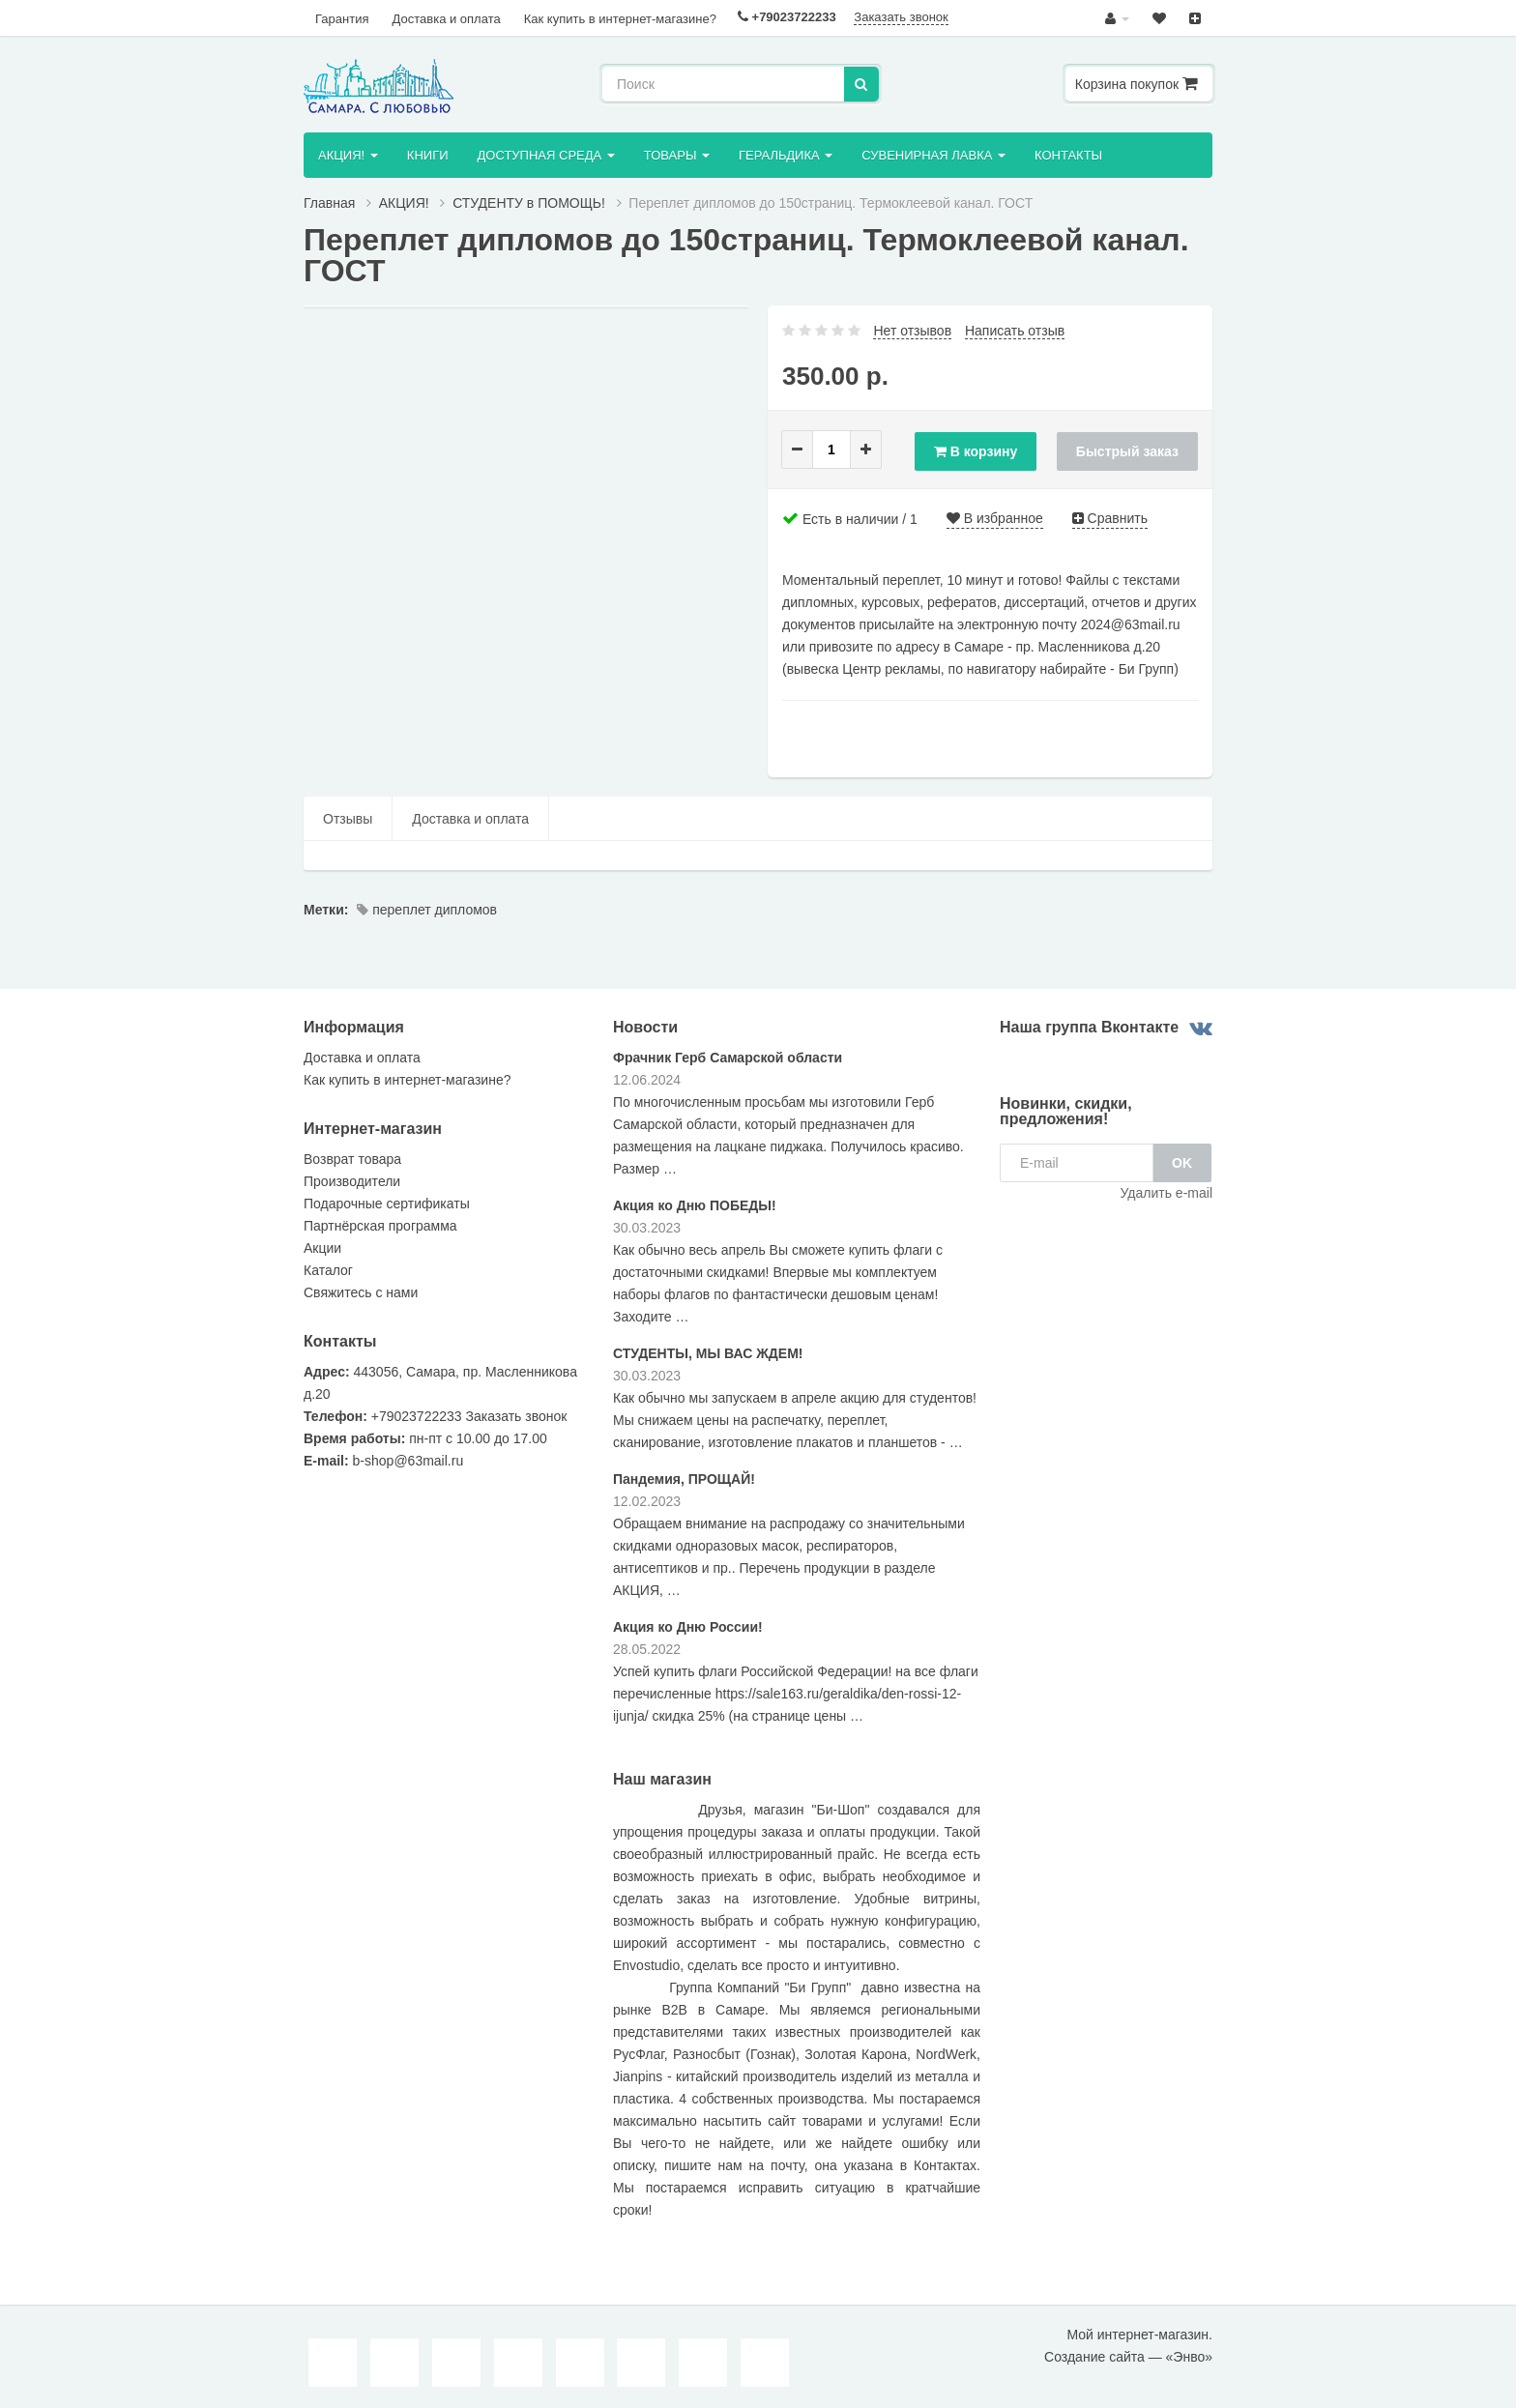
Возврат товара (352, 1161)
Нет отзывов (912, 332)
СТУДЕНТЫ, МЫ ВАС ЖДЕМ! (708, 1354)
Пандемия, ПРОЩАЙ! (684, 1480)
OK (1182, 1165)
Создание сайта (1094, 2358)
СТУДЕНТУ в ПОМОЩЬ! (528, 205)
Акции (322, 1250)
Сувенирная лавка (938, 156)
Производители (352, 1183)
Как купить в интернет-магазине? (610, 18)
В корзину (972, 451)
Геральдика (789, 156)
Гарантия (339, 18)
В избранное (995, 520)
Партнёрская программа (380, 1227)
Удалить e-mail (1166, 1195)
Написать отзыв (1014, 332)
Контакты (1074, 156)
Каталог (328, 1272)
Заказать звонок (889, 17)
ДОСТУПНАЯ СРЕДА (548, 156)
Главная (329, 205)
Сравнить (1110, 520)
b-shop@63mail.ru (408, 1462)
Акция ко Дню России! (688, 1628)
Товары (680, 156)
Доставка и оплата (440, 18)
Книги (429, 156)
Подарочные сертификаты (387, 1205)
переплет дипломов (427, 911)
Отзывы (347, 820)
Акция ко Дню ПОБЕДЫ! (694, 1206)
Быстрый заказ (1127, 451)
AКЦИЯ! (348, 156)
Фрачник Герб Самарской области (727, 1058)
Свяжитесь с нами (361, 1294)
